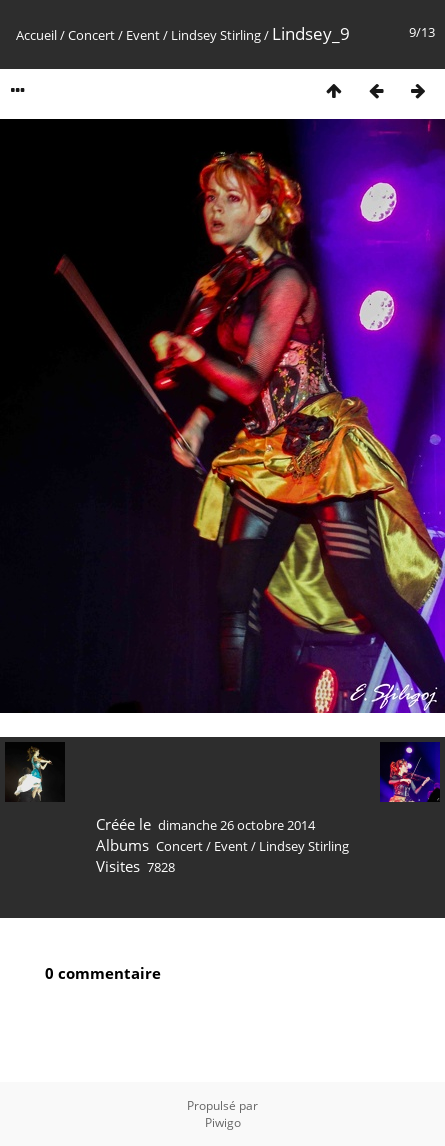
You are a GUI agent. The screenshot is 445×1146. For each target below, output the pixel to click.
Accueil (36, 35)
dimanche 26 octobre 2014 (236, 825)
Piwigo (223, 1122)
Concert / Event (114, 35)
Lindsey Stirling (216, 35)
